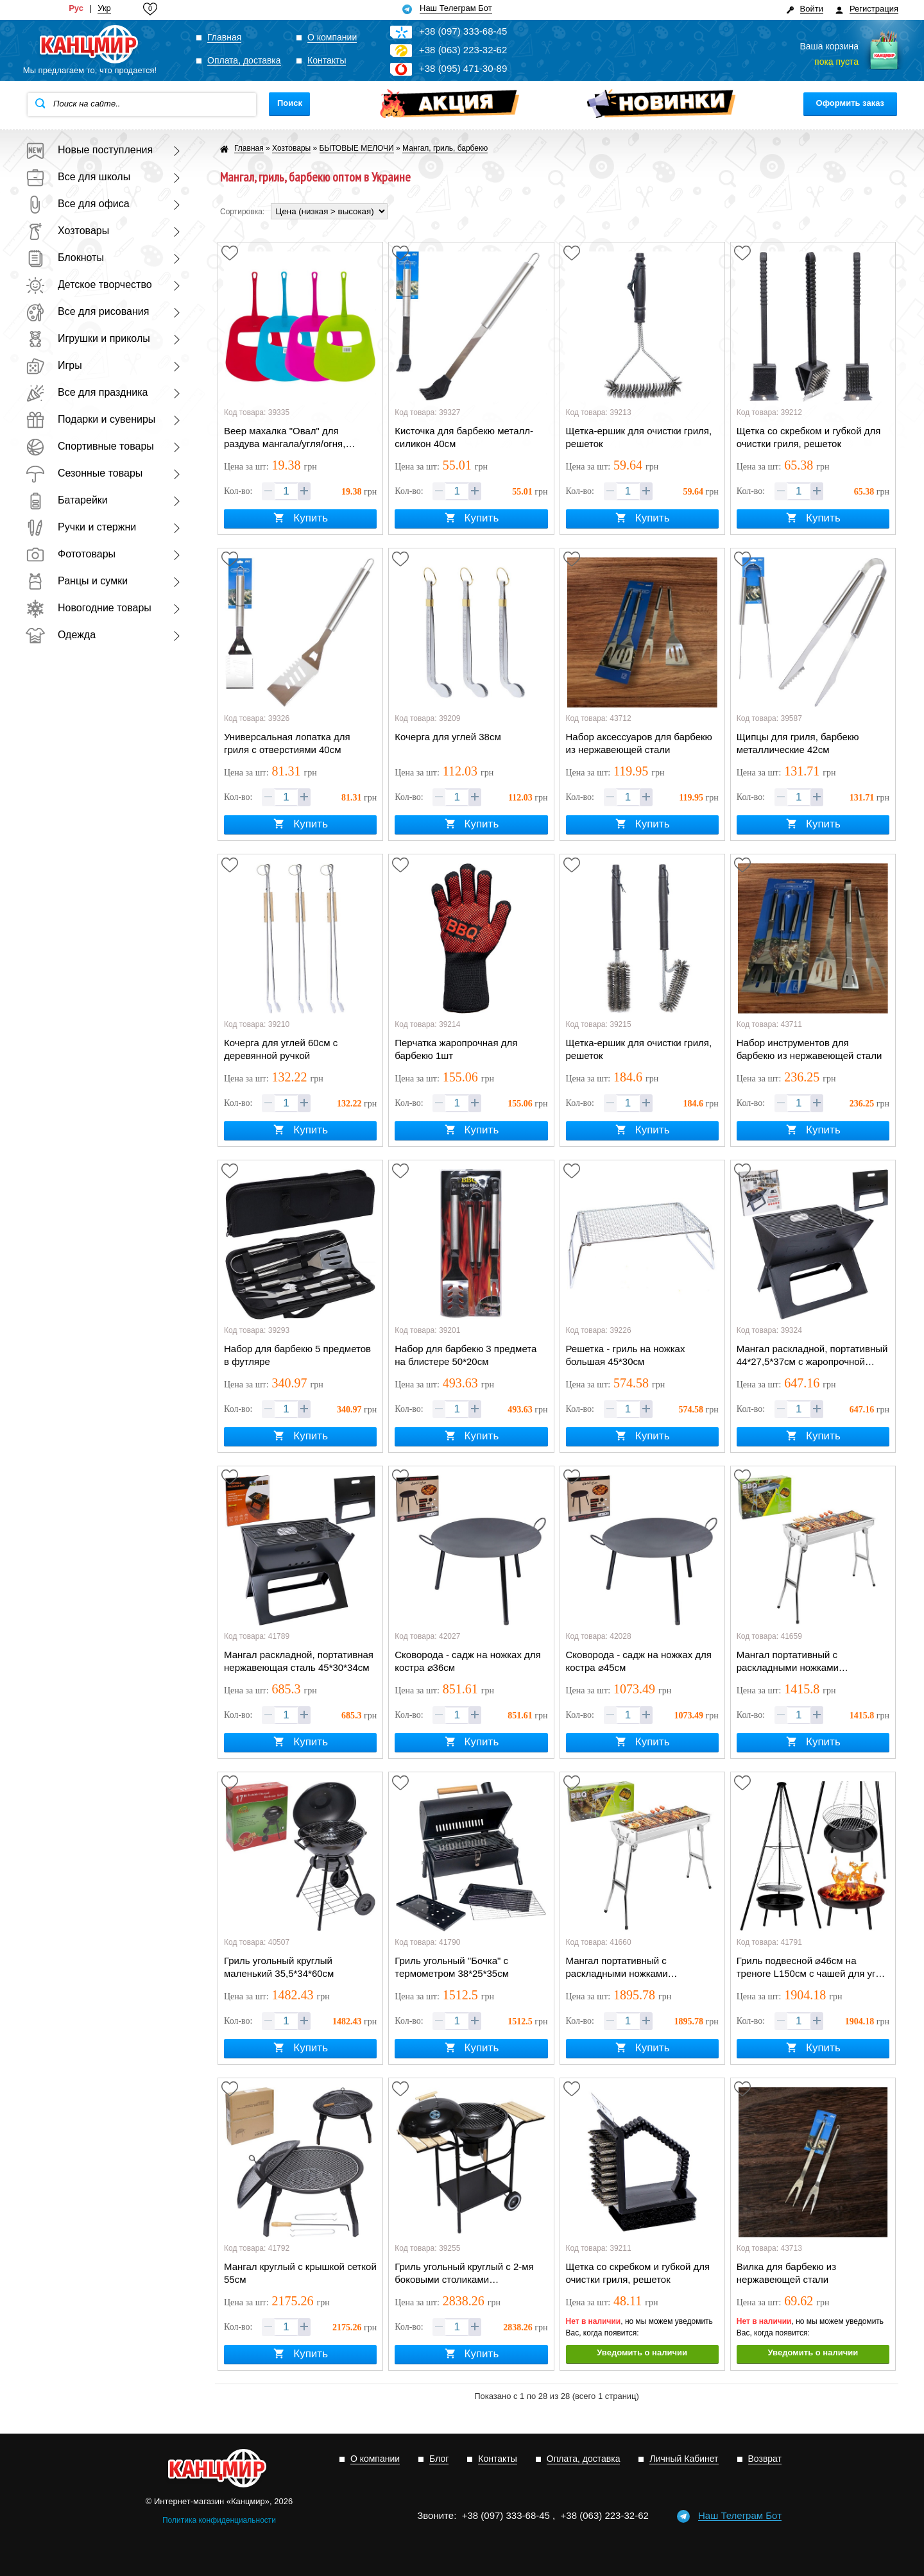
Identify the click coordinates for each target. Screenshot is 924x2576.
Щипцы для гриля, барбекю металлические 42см (798, 743)
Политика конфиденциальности (219, 2520)
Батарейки (67, 500)
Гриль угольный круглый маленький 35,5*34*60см (279, 1967)
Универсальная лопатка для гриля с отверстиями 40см (287, 743)
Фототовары (71, 554)
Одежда (61, 635)
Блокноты (65, 257)
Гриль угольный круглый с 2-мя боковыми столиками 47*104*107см (464, 2274)
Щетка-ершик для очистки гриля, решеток (639, 437)
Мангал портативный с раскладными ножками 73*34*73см (617, 1968)
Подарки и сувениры (90, 419)
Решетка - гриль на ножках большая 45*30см (625, 1355)
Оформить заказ (850, 103)
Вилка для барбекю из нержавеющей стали (786, 2273)
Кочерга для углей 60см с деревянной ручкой (281, 1049)
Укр (104, 8)
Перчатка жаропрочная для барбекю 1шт (456, 1049)
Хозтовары (67, 231)
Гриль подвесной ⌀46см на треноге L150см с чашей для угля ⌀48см (811, 1968)
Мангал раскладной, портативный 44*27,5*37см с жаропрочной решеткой (812, 1356)
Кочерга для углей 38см (448, 736)
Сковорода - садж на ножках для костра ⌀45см (639, 1661)
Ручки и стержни (81, 527)
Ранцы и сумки (77, 581)
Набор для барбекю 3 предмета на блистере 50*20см (465, 1355)
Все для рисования (87, 311)
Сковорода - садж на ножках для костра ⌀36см (467, 1661)
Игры (54, 365)
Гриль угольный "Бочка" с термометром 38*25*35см (452, 1967)
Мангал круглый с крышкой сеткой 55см (300, 2273)
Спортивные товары (90, 446)
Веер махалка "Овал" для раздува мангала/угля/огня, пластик (284, 438)
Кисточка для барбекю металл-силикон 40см (464, 437)
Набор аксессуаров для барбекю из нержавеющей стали (639, 743)
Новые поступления (89, 150)
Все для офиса (78, 204)
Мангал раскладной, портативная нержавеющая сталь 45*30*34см (298, 1661)
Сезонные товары (84, 473)
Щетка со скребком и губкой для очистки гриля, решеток (809, 437)
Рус (76, 8)
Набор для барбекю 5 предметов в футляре (297, 1355)
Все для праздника (87, 392)
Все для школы (78, 177)
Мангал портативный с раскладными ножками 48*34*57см (788, 1662)
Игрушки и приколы (88, 338)
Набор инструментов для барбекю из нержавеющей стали (809, 1049)
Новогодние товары (88, 608)
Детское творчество (89, 284)
